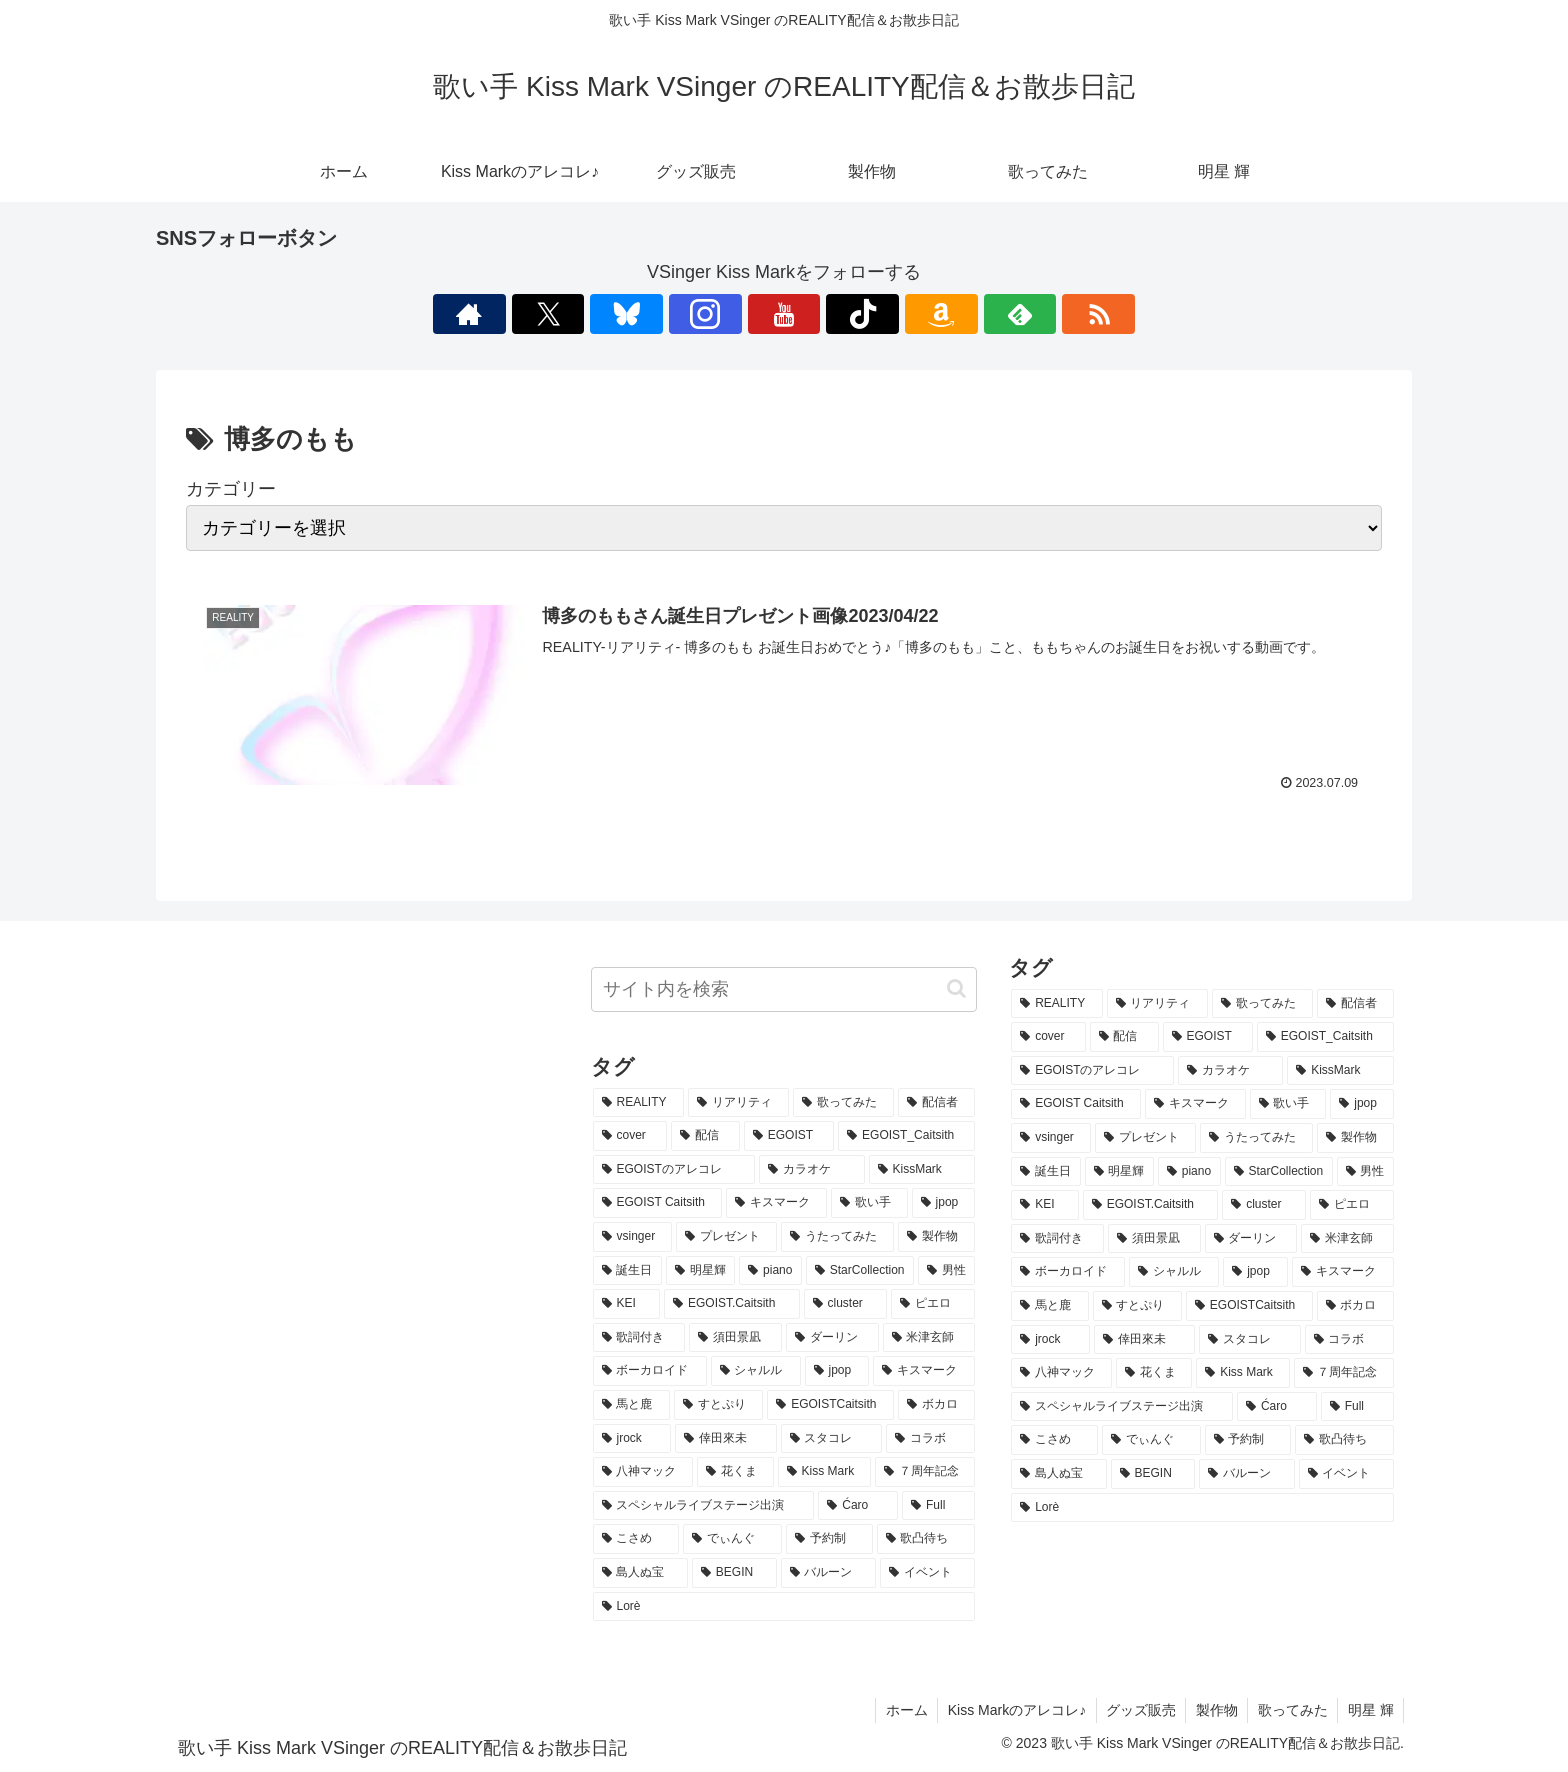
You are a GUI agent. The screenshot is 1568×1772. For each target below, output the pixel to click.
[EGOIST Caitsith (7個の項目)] (657, 1203)
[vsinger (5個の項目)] (633, 1237)
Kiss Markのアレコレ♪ (1012, 1710)
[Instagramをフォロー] (738, 314)
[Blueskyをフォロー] (692, 314)
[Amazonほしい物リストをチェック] (876, 314)
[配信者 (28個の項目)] (936, 1103)
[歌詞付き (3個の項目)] (639, 1338)
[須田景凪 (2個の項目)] (735, 1338)
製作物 (1214, 1710)
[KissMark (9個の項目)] (922, 1170)
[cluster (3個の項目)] (846, 1304)
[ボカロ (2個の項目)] (936, 1405)
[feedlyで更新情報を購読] (922, 314)
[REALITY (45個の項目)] (638, 1103)
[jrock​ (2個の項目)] (632, 1439)
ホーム (901, 1710)
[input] (784, 989)
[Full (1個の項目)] (938, 1506)
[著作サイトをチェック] (600, 314)
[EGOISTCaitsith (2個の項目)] (830, 1405)
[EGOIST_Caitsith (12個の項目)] (906, 1136)
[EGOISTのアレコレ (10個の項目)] (674, 1170)
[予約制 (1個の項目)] (829, 1539)
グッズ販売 (1137, 1710)
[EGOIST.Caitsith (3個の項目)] (732, 1304)
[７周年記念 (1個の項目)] (925, 1472)
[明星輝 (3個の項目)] (700, 1271)
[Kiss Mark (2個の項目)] (824, 1472)
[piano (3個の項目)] (770, 1271)
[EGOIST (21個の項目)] (789, 1136)
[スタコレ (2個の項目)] (831, 1439)
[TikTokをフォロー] (830, 314)
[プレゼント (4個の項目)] (726, 1237)
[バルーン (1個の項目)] (828, 1573)
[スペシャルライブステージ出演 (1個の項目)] (704, 1506)
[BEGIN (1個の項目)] (734, 1573)
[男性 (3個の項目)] (946, 1271)
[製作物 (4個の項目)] (936, 1237)
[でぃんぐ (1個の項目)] (732, 1539)
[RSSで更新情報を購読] (968, 314)
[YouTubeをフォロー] (784, 314)
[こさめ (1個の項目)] (636, 1539)
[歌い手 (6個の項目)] (869, 1203)
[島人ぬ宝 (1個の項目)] (640, 1573)
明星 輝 (1370, 1710)
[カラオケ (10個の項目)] (811, 1170)
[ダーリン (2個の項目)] (832, 1338)
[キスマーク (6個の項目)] (776, 1203)
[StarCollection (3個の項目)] (860, 1271)
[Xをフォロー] (646, 314)
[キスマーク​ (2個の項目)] (924, 1371)
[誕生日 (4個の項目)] (627, 1271)
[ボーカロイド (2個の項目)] (650, 1371)
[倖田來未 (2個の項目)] (725, 1439)
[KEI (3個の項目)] (627, 1304)
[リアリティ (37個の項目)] (738, 1103)
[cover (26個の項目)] (630, 1136)
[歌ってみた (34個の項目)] (843, 1103)
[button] (956, 988)
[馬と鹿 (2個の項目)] (631, 1405)
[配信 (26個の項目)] (705, 1136)
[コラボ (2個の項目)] (930, 1439)
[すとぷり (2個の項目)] (718, 1405)
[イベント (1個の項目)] (927, 1573)
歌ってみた (1291, 1710)
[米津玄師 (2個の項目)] (929, 1338)
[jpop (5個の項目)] (944, 1203)
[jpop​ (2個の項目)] (837, 1371)
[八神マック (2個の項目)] (643, 1472)
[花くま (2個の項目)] (735, 1472)
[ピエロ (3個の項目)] (933, 1304)
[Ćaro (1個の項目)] (858, 1506)
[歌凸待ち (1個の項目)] (926, 1539)
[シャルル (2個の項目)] (756, 1371)
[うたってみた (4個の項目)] (837, 1237)
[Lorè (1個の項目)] (784, 1607)
